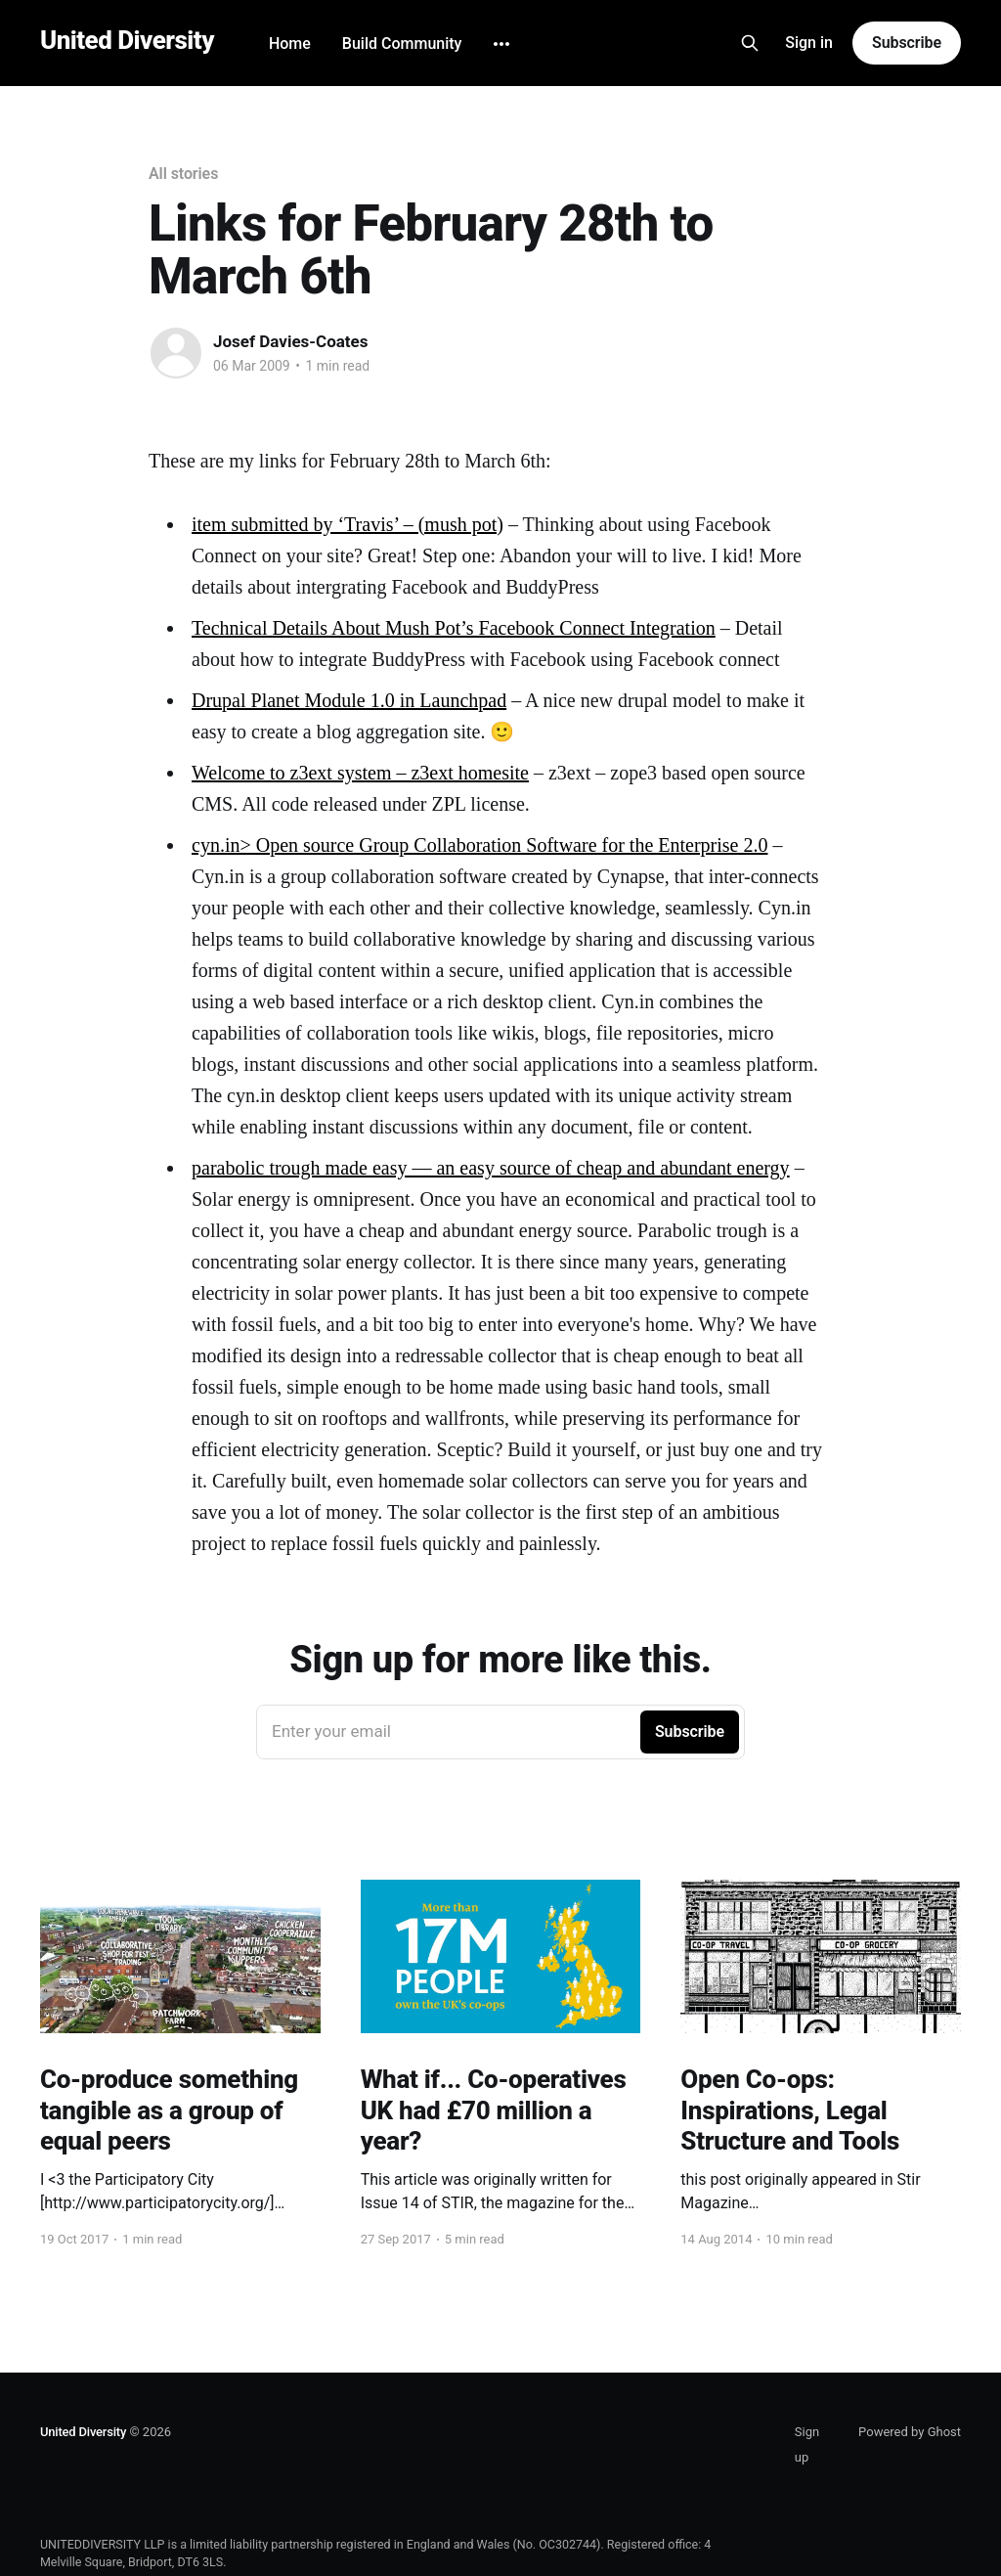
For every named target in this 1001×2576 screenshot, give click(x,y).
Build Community (402, 43)
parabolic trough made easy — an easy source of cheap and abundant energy (491, 1167)
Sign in (809, 42)
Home (290, 43)
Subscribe (906, 42)
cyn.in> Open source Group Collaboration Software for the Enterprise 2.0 (479, 845)
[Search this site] (749, 43)
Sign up (807, 2444)
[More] (501, 44)
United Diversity (127, 40)
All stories (183, 173)
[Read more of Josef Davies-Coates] (176, 353)
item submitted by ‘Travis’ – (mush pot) (347, 524)
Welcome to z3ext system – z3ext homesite (360, 772)
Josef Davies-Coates (291, 341)
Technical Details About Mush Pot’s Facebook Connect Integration (454, 628)
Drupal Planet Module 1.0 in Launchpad (349, 700)
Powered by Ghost (909, 2431)
